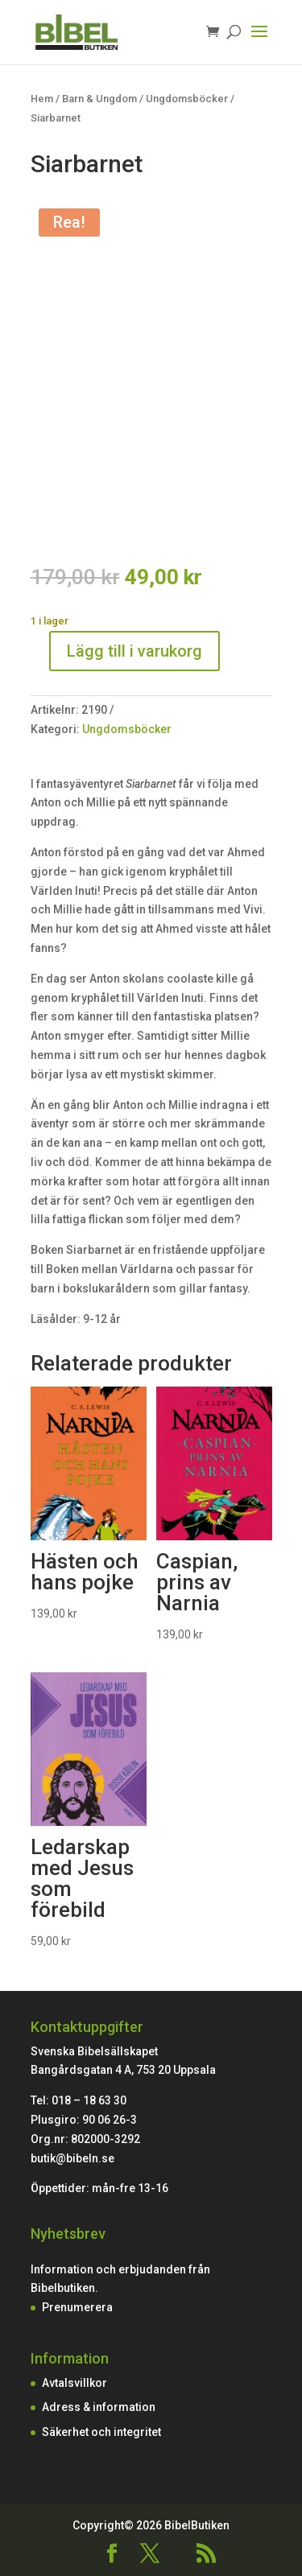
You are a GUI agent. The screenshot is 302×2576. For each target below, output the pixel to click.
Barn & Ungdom (99, 99)
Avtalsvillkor (74, 2382)
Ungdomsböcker (187, 99)
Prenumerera (77, 2307)
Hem (42, 99)
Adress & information (98, 2407)
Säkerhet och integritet (101, 2432)
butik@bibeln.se (72, 2158)
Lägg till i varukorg (134, 651)
